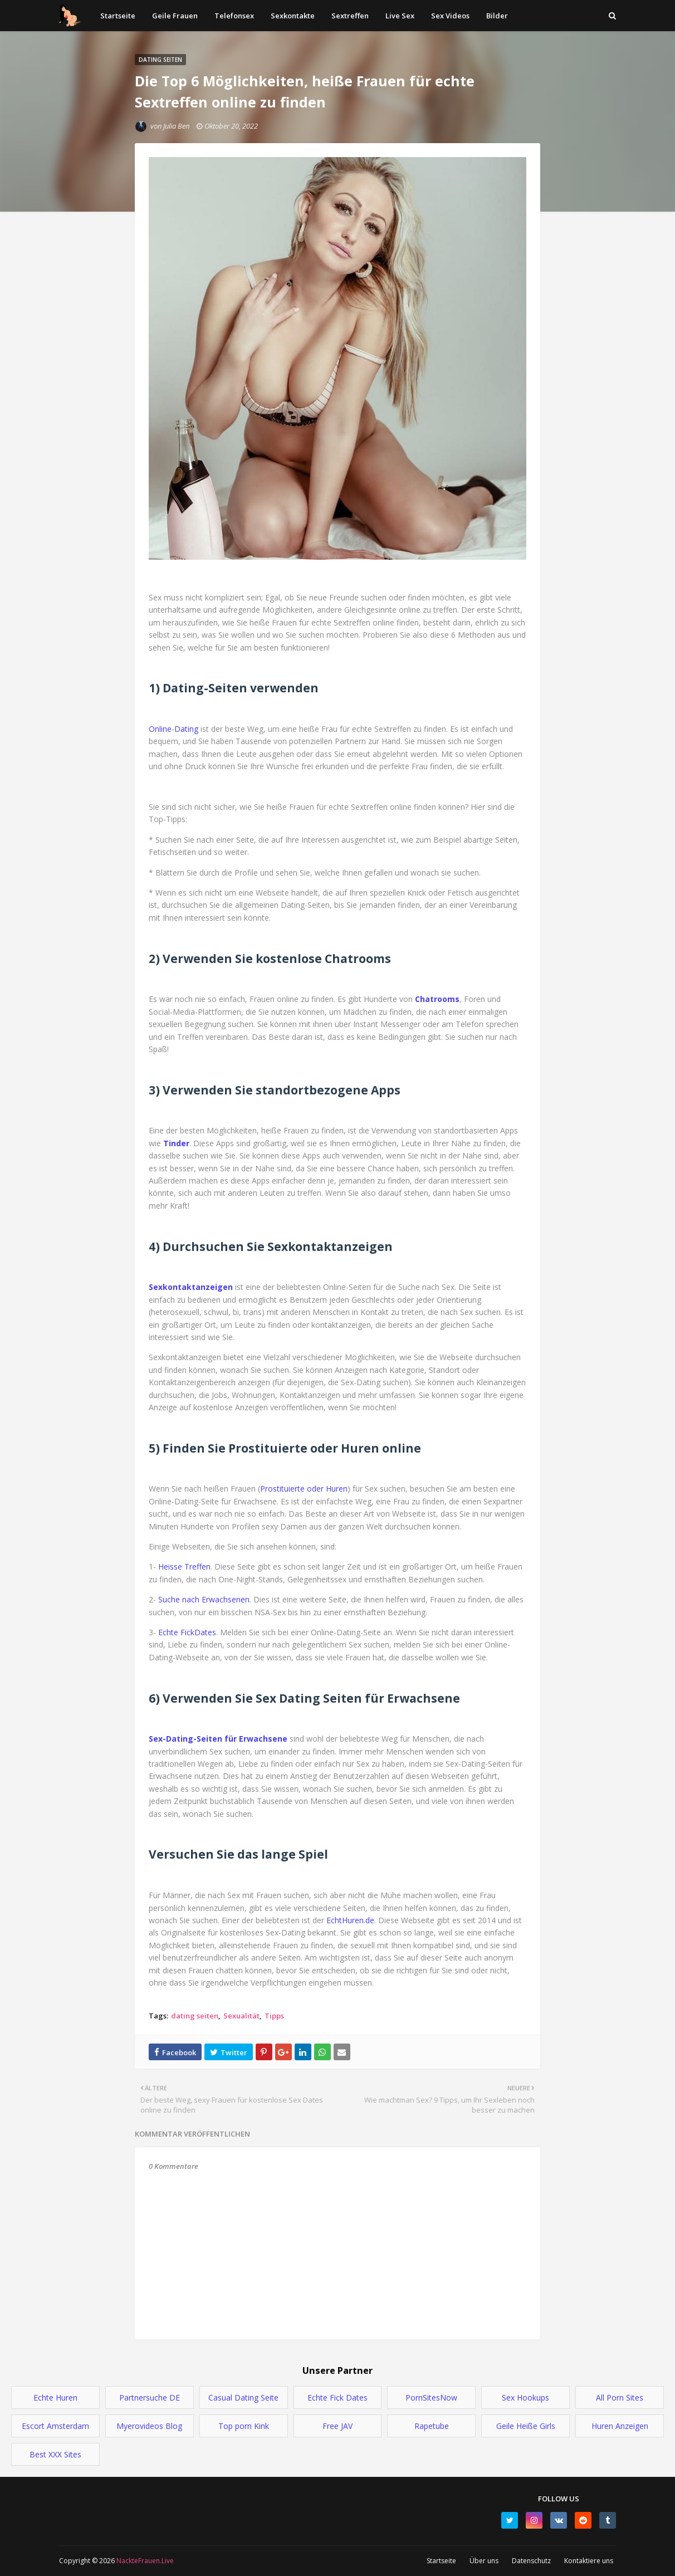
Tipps (274, 2016)
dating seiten (194, 2016)
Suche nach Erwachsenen (204, 1599)
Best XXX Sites (55, 2454)
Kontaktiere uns (588, 2560)
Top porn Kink (243, 2426)
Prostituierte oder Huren (304, 1488)
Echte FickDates (187, 1632)
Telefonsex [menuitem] (234, 16)
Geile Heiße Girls (525, 2426)
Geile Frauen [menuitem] (175, 16)
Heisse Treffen (184, 1566)
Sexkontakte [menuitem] (293, 16)
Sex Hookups (525, 2397)
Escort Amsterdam (55, 2426)
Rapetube (431, 2426)
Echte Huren (55, 2397)
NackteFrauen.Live (144, 2560)
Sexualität (241, 2016)
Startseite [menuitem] (117, 16)
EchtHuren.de (350, 1920)
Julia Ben (176, 126)
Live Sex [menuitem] (399, 16)
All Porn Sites (619, 2397)
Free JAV (337, 2426)
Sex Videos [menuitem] (450, 16)
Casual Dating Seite (243, 2397)
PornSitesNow (431, 2397)
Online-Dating (173, 729)
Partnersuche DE (149, 2397)
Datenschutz (531, 2560)
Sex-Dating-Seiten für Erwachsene (218, 1738)
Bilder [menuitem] (497, 16)
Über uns (483, 2560)
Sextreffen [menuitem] (350, 16)
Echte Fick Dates (337, 2397)
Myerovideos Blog (149, 2426)
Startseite (441, 2560)
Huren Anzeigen (619, 2426)
